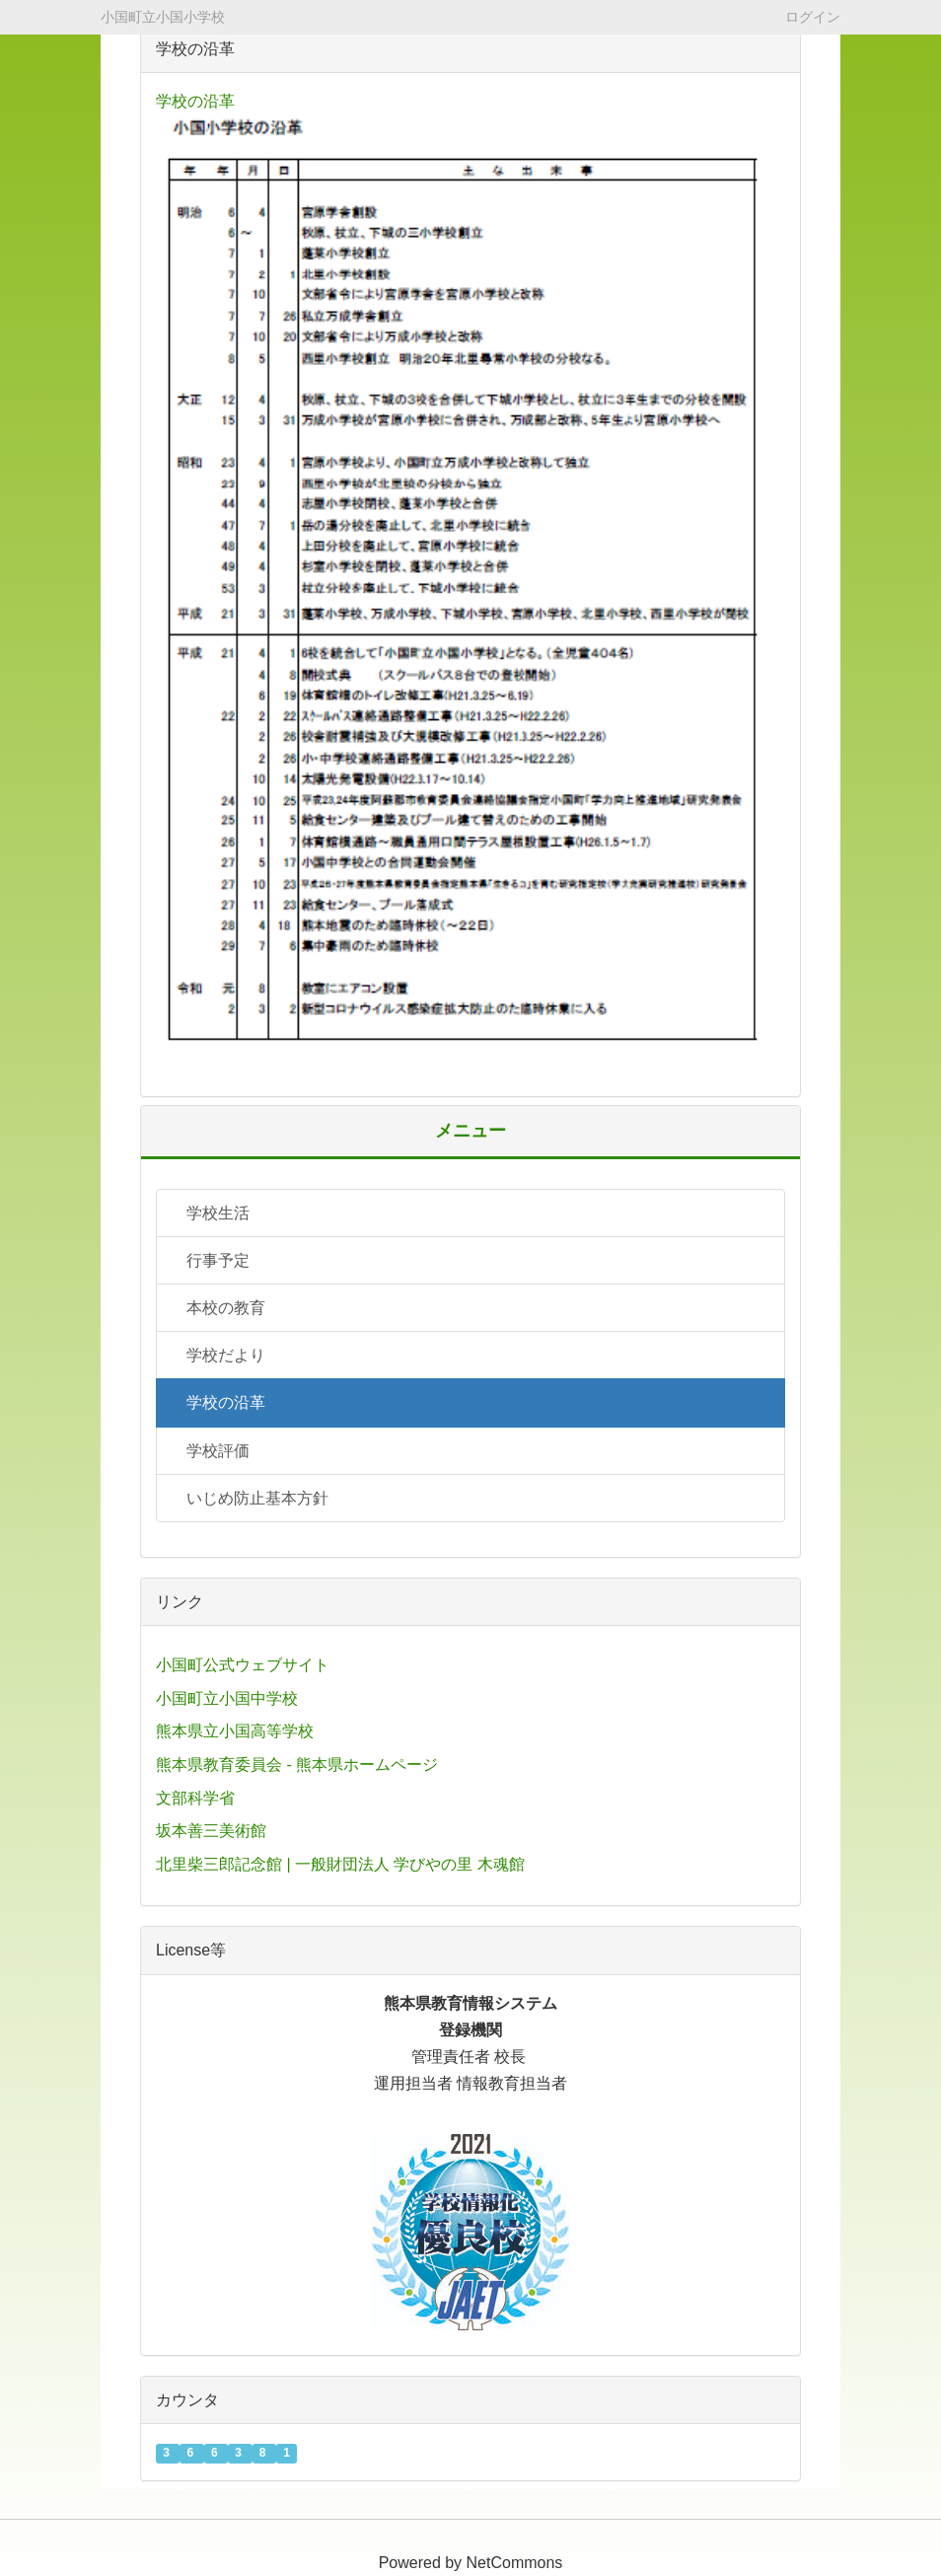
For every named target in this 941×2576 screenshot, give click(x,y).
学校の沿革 (195, 101)
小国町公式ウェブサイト (242, 1664)
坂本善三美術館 (211, 1830)
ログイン (812, 16)
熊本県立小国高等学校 (235, 1731)
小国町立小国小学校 (163, 17)
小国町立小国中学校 (227, 1698)
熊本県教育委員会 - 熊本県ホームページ (297, 1764)
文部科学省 (195, 1798)
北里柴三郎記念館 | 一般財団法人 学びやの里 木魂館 (340, 1864)
